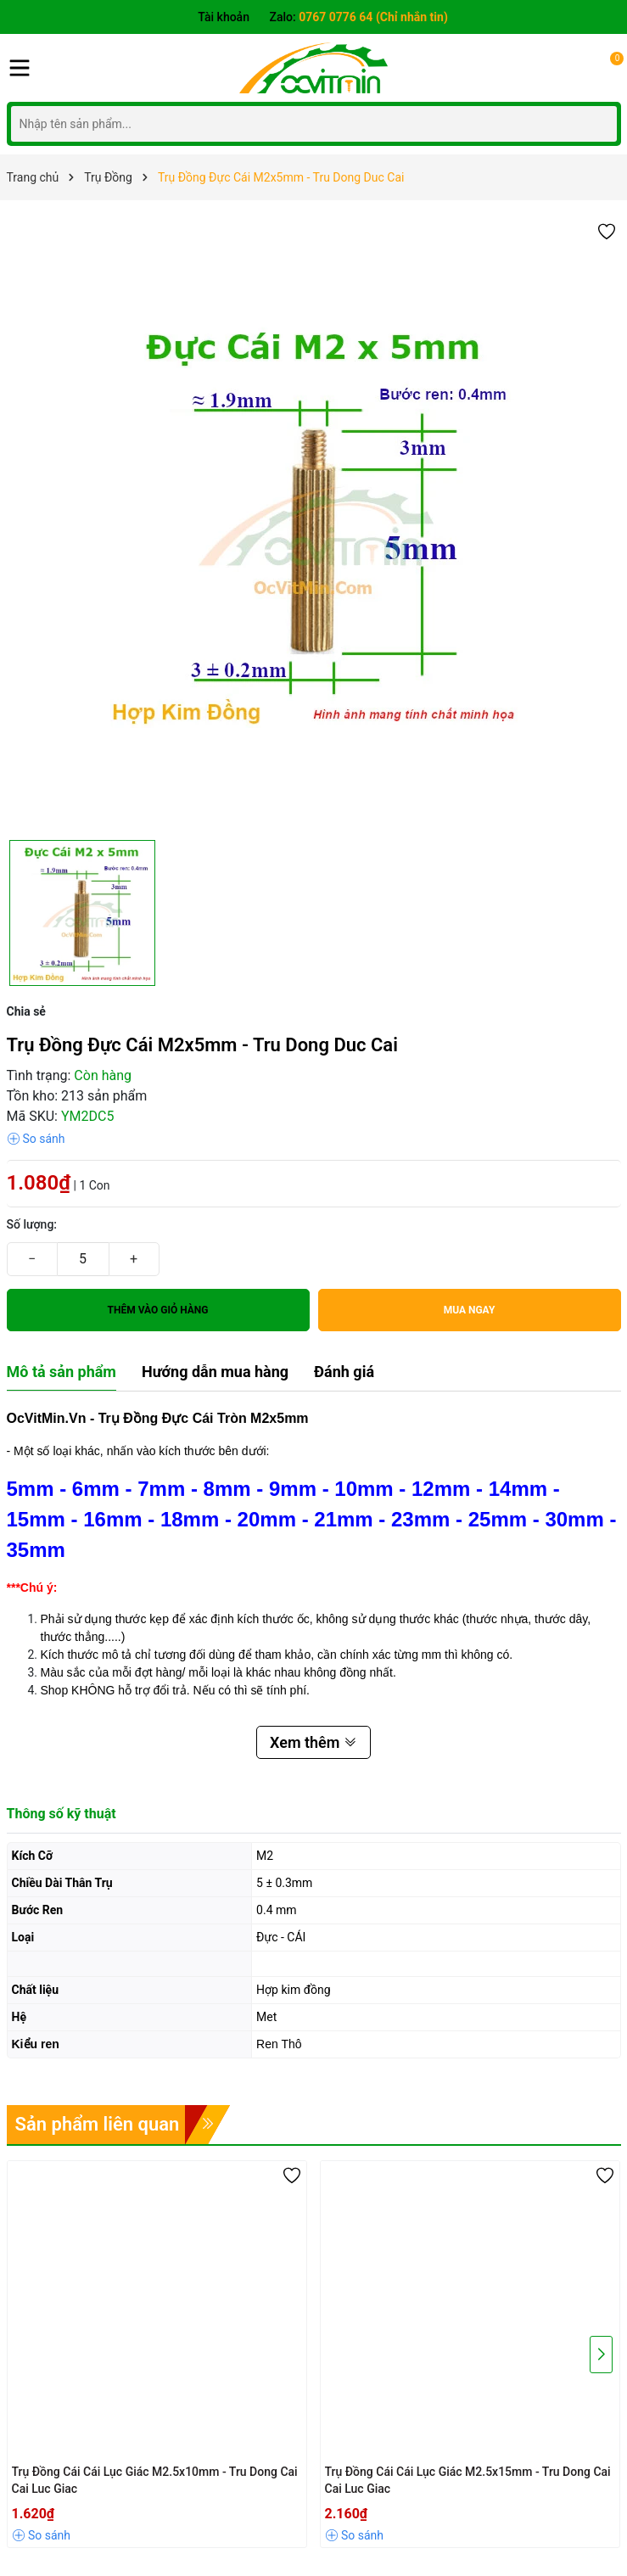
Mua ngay (469, 1310)
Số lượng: (32, 1224)
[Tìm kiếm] (599, 123)
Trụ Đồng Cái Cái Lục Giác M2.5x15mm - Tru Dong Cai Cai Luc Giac (468, 2480)
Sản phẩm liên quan (97, 2124)
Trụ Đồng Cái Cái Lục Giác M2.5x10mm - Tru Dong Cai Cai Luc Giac (155, 2480)
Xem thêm (313, 1742)
